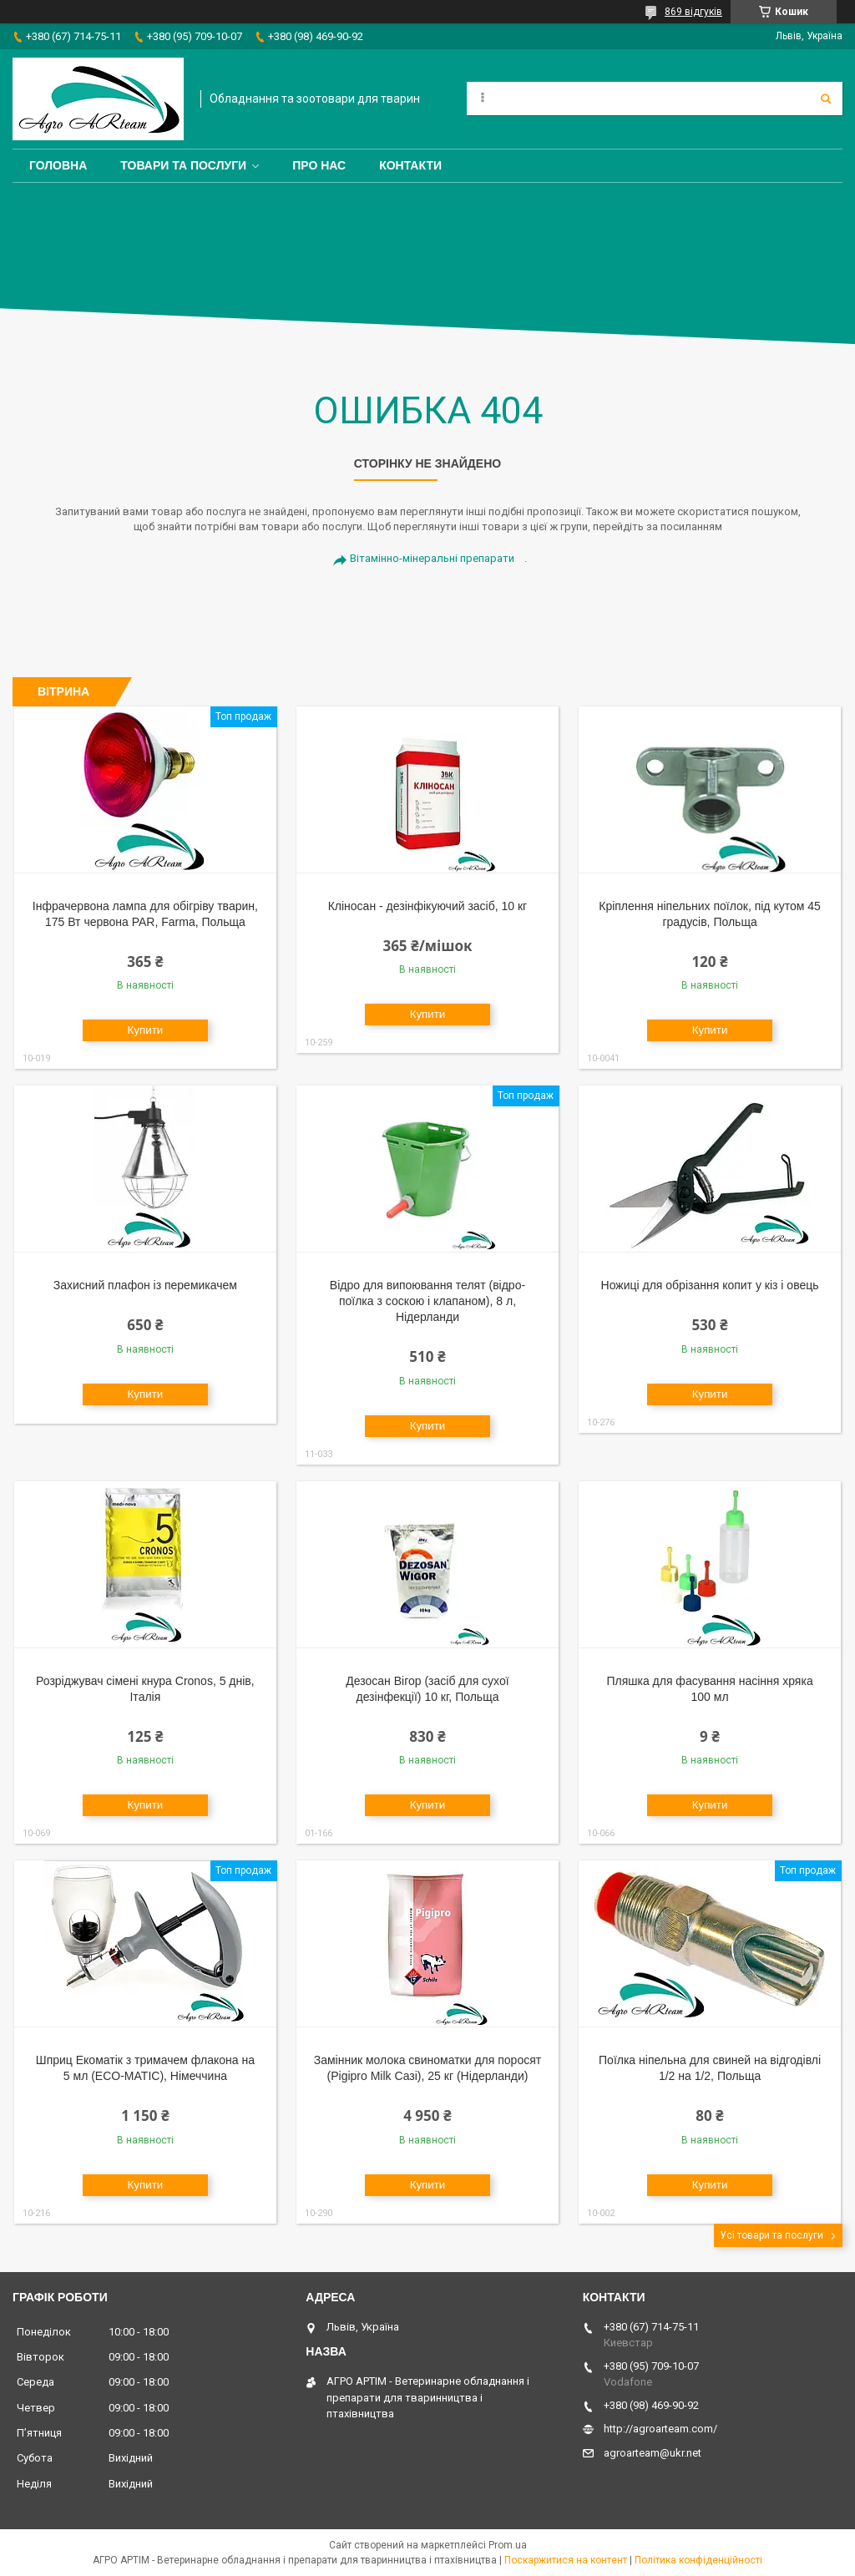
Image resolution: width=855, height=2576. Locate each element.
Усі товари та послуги (771, 2235)
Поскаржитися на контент (565, 2560)
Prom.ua (507, 2545)
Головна (58, 165)
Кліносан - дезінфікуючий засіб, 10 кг (428, 906)
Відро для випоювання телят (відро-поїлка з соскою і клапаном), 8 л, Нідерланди (427, 1300)
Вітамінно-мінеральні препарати (432, 558)
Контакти (410, 165)
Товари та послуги (183, 165)
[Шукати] (825, 98)
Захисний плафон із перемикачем (145, 1285)
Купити (146, 1030)
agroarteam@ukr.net (652, 2453)
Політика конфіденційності (698, 2560)
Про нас (319, 165)
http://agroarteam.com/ (660, 2428)
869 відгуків (693, 12)
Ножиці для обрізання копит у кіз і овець (710, 1285)
